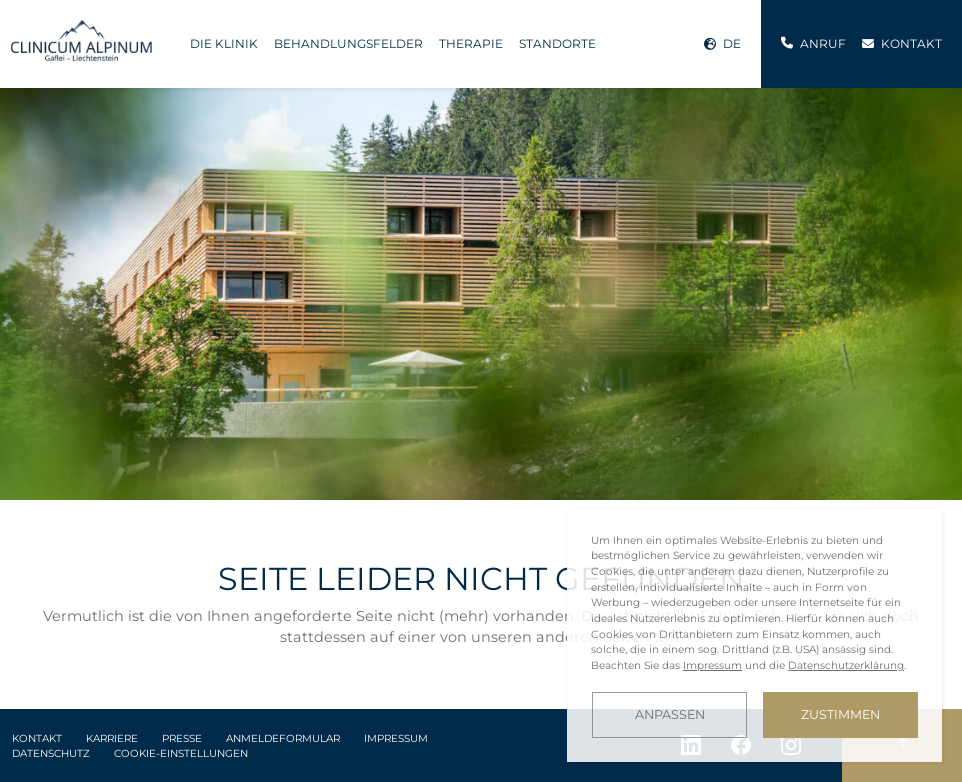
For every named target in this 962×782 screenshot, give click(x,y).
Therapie (471, 43)
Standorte (557, 43)
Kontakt (37, 738)
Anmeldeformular (283, 738)
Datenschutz (51, 753)
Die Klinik (224, 43)
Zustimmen (840, 714)
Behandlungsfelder (348, 43)
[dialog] (754, 635)
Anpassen (670, 714)
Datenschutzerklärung (846, 665)
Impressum (396, 738)
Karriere (112, 738)
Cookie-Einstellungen (181, 753)
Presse (182, 738)
